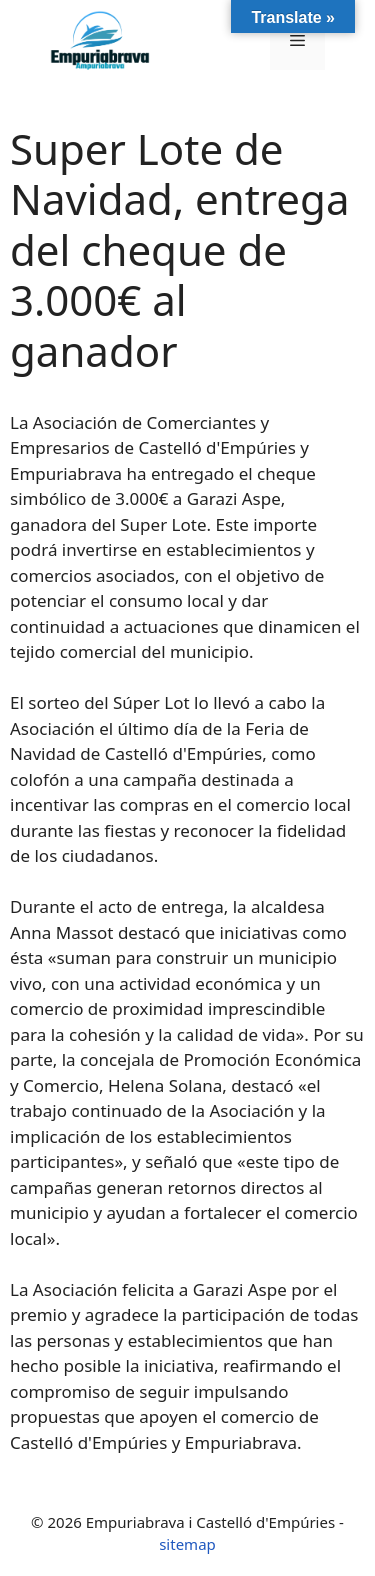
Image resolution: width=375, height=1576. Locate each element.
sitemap (187, 1544)
